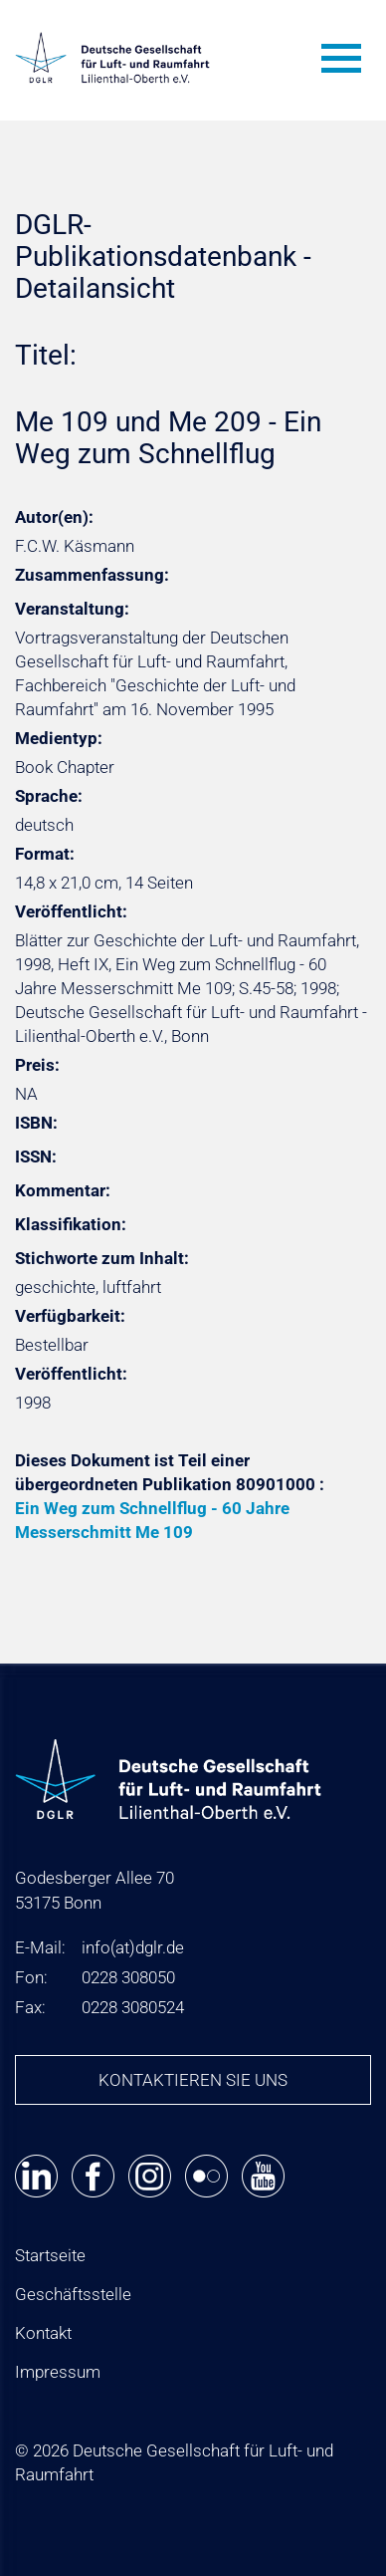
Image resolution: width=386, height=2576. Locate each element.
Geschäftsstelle (73, 2294)
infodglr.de (133, 1947)
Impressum (57, 2372)
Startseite (50, 2255)
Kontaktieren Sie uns (193, 2080)
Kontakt (43, 2333)
